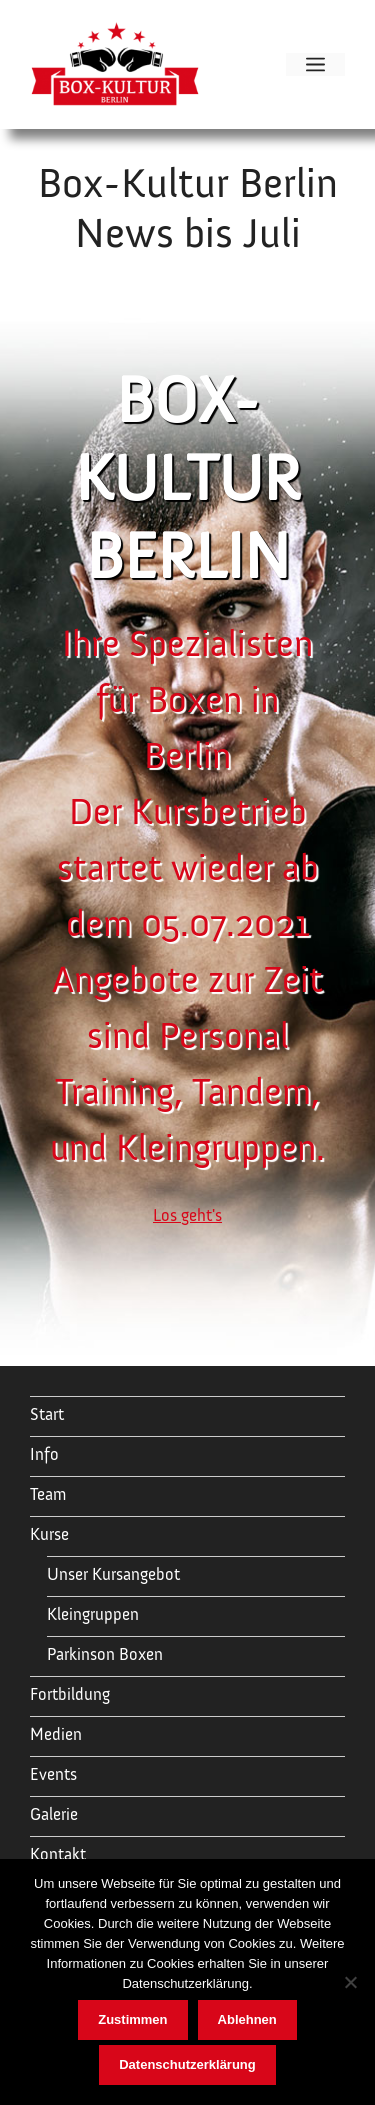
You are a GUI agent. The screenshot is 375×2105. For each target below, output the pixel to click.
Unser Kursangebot (113, 1574)
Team (48, 1494)
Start (47, 1414)
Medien (56, 1734)
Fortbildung (70, 1694)
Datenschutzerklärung (187, 2064)
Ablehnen (247, 2019)
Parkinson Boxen (105, 1654)
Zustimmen (132, 2019)
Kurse (49, 1534)
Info (44, 1454)
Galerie (54, 1814)
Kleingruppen (93, 1614)
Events (53, 1774)
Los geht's (187, 1215)
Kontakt (58, 1854)
